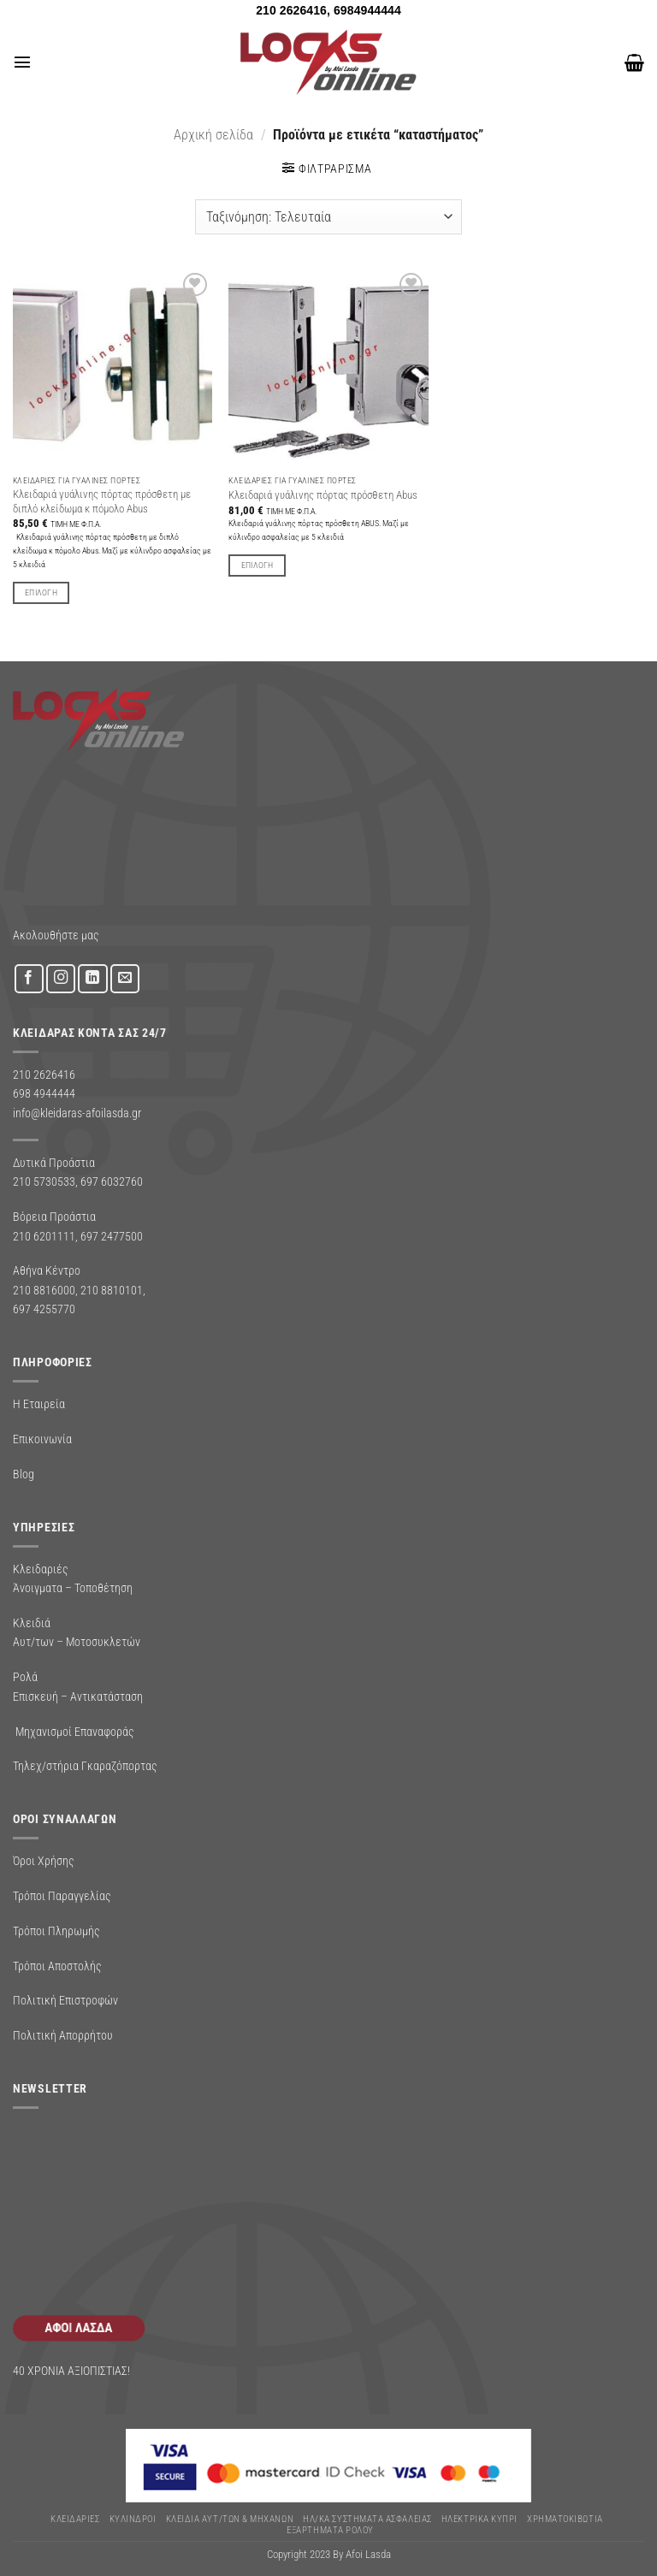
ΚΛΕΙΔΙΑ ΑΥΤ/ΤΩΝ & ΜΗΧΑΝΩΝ (229, 2519)
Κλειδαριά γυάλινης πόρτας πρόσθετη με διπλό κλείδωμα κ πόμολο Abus (102, 501)
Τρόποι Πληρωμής (56, 1931)
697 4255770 (44, 1309)
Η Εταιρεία (39, 1404)
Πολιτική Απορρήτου (63, 2035)
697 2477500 (111, 1236)
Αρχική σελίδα (213, 135)
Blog (23, 1474)
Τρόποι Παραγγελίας (62, 1896)
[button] (22, 62)
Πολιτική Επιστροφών (65, 2000)
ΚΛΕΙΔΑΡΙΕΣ (74, 2519)
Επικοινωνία (42, 1439)
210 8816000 (44, 1290)
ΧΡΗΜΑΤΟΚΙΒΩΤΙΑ (565, 2519)
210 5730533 (44, 1181)
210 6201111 (44, 1236)
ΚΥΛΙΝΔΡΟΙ (133, 2519)
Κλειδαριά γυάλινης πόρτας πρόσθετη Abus (322, 495)
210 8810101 (111, 1290)
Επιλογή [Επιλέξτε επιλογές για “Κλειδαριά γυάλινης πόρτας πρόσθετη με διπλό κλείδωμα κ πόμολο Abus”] (41, 592)
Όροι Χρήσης (43, 1861)
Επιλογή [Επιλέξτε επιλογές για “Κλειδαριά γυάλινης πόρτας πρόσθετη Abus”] (257, 565)
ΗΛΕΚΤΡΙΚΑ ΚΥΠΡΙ (479, 2519)
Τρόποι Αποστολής (57, 1966)
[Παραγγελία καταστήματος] (328, 216)
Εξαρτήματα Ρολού (330, 2530)
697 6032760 (111, 1181)
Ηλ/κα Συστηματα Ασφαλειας (367, 2519)
